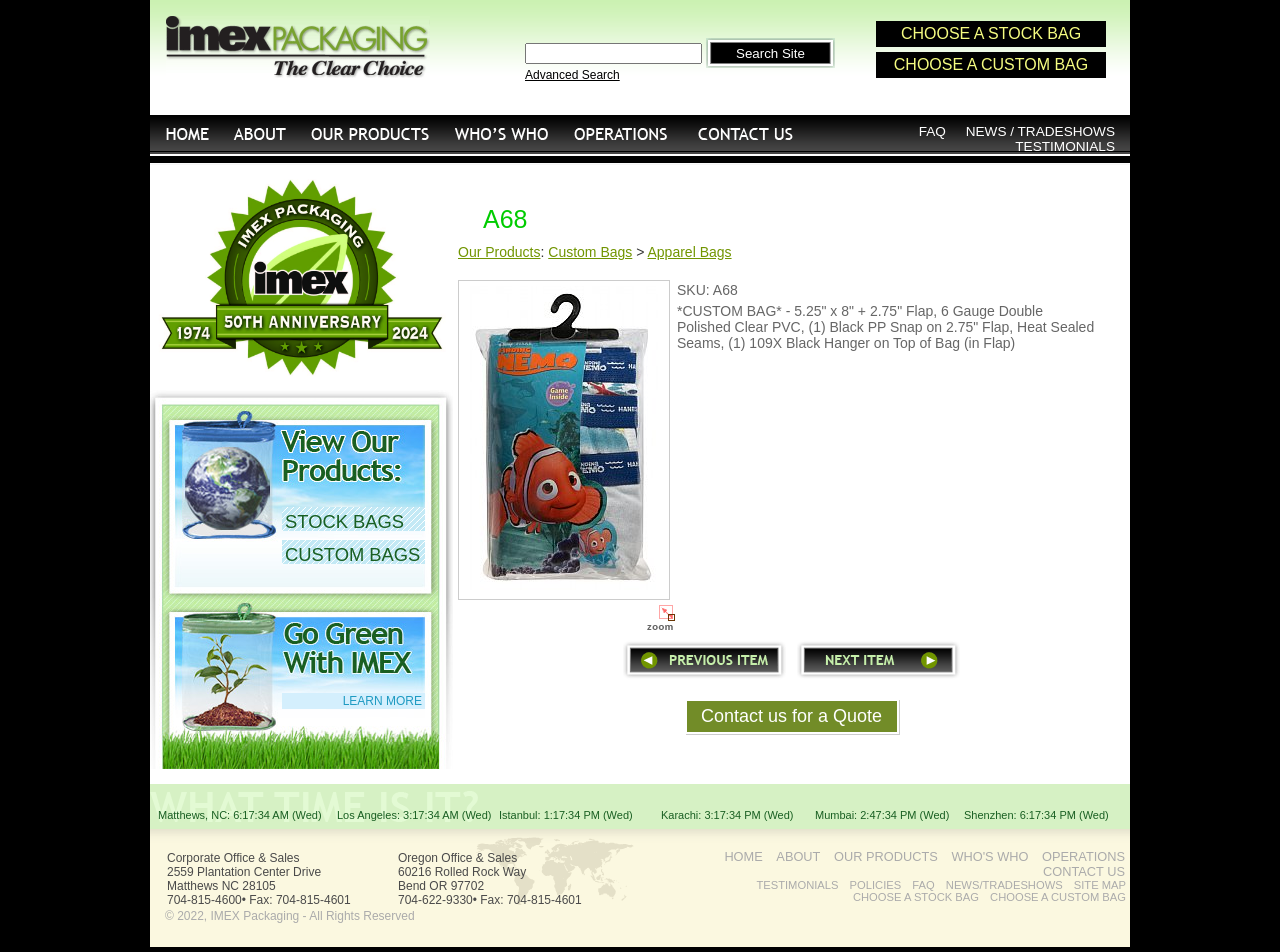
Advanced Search (572, 75)
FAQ (932, 131)
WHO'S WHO (501, 133)
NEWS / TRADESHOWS (1040, 131)
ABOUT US (260, 133)
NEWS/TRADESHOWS (1004, 885)
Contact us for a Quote (791, 716)
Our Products (499, 252)
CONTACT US (747, 133)
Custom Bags (590, 252)
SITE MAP (1100, 885)
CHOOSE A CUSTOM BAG (991, 64)
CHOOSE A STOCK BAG (991, 33)
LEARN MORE (382, 701)
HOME (186, 133)
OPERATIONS (621, 133)
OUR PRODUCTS (370, 133)
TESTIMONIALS (1065, 146)
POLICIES (876, 885)
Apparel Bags (690, 252)
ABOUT (798, 856)
